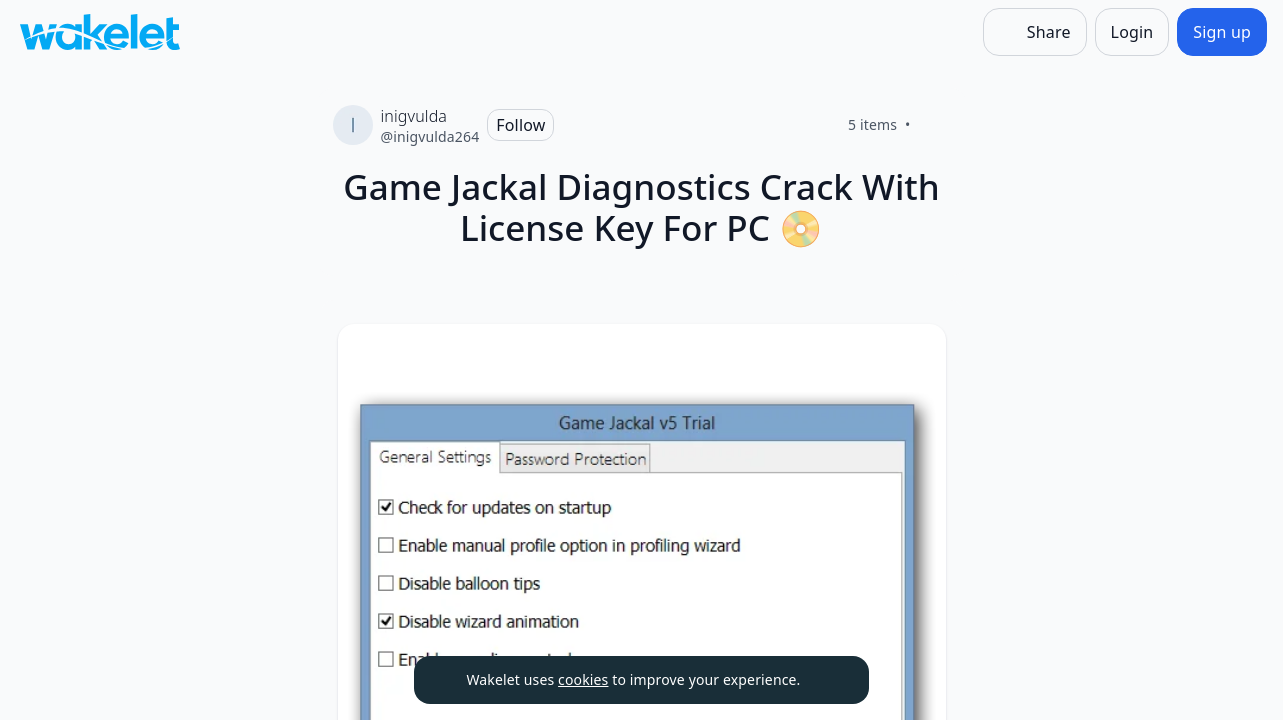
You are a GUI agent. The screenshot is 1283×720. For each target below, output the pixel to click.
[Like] (935, 125)
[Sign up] (1222, 32)
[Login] (1132, 32)
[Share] (1035, 32)
